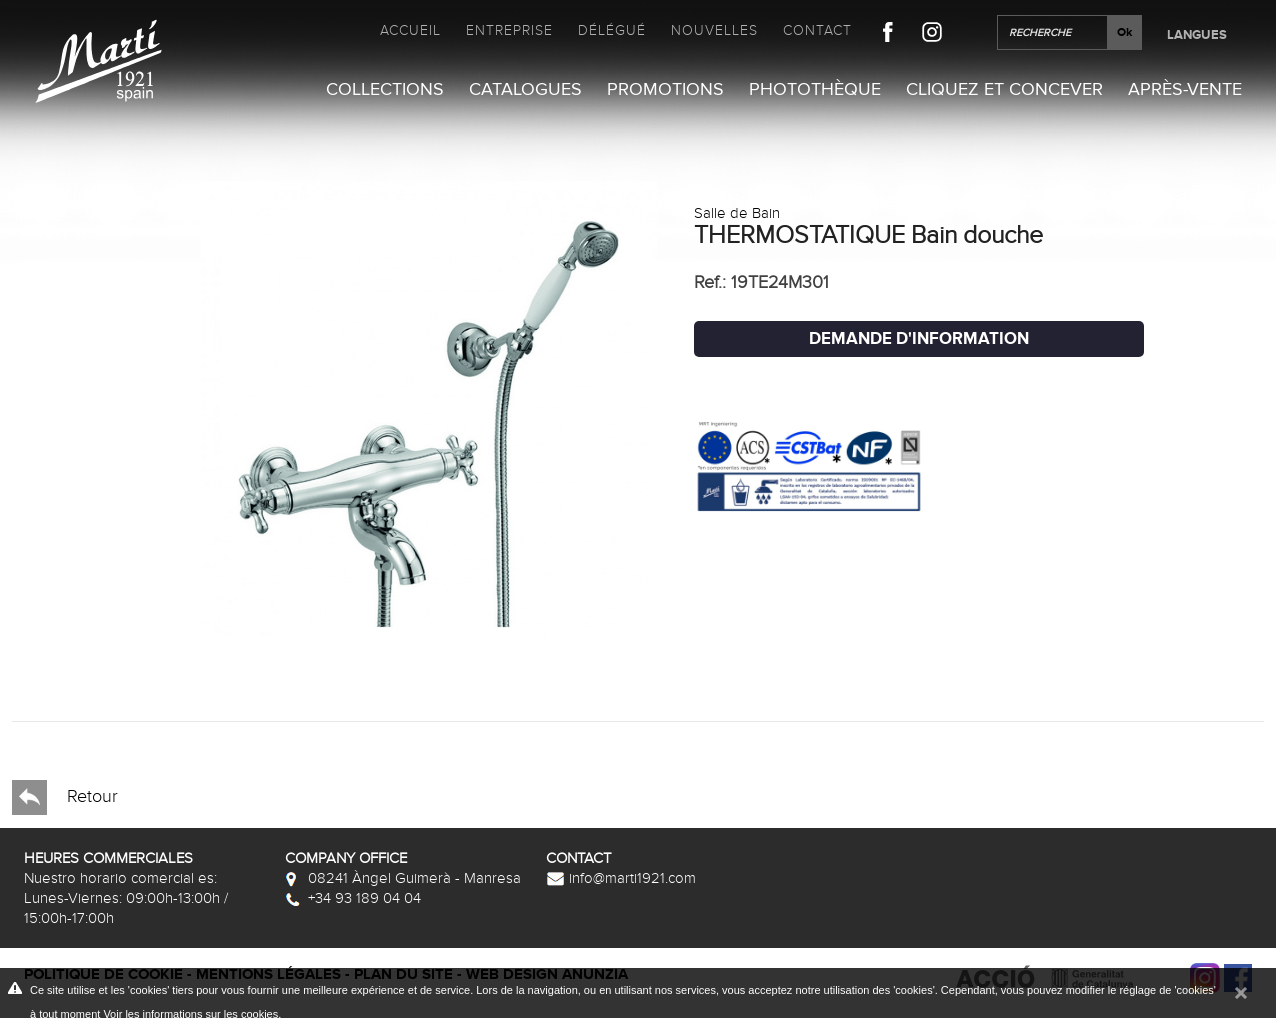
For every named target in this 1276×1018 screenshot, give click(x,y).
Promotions (665, 89)
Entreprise (509, 30)
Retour (65, 797)
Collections (385, 89)
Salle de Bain (737, 213)
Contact (817, 30)
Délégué (612, 30)
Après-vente (1185, 89)
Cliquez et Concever (1004, 89)
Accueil (410, 30)
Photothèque (815, 89)
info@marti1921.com (621, 878)
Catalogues (525, 89)
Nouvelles (714, 30)
